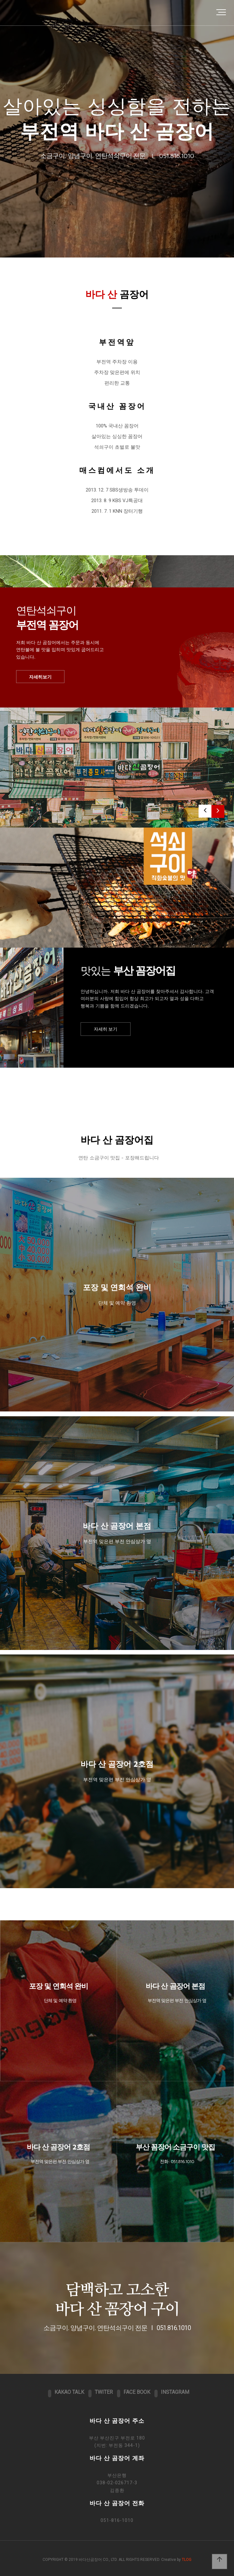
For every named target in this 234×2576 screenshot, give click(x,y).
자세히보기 (40, 676)
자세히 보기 (105, 1029)
